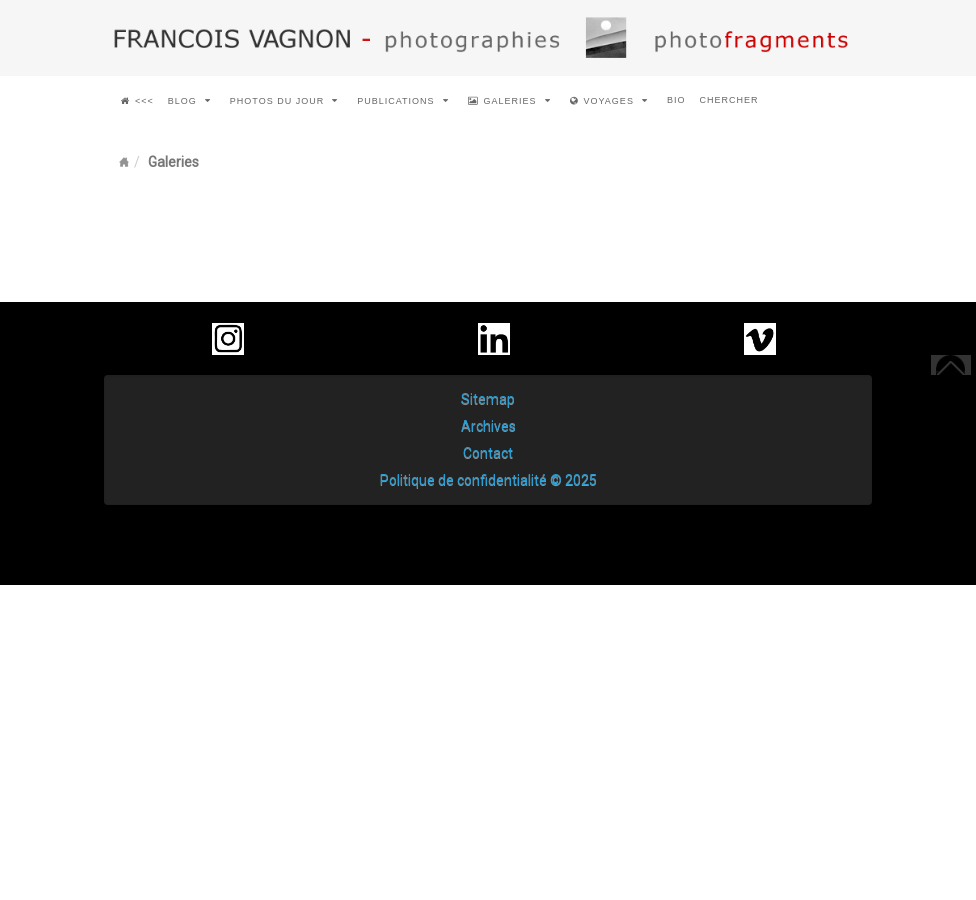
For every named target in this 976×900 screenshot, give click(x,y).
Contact (488, 453)
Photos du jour (284, 101)
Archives (488, 426)
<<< (137, 101)
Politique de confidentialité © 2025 (488, 480)
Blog (189, 101)
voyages (609, 101)
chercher (728, 100)
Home (124, 162)
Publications (402, 101)
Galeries (509, 101)
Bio (676, 100)
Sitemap (488, 399)
